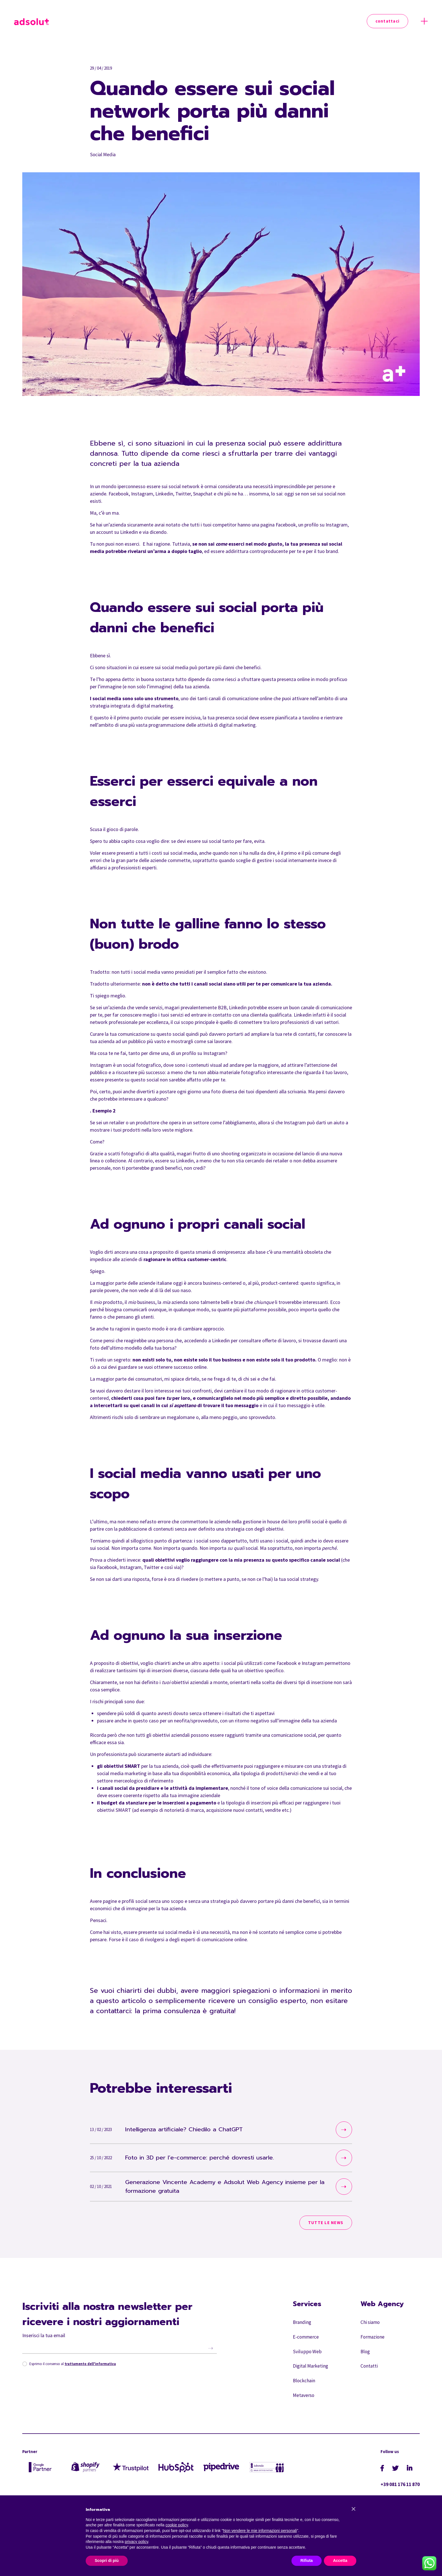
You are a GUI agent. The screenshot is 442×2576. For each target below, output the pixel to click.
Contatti (369, 2373)
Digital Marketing (311, 2373)
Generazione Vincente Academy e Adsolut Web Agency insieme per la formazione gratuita (218, 2188)
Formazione (373, 2341)
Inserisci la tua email (43, 2338)
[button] (353, 2508)
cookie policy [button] (176, 2525)
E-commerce (306, 2341)
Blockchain (304, 2389)
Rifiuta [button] (306, 2560)
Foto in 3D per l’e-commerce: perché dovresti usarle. (213, 2158)
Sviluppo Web (307, 2357)
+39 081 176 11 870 (398, 2494)
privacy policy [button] (136, 2541)
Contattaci (387, 21)
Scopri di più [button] (107, 2560)
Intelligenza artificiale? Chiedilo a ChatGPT (195, 2130)
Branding (302, 2325)
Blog (365, 2357)
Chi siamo (371, 2325)
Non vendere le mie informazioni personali (260, 2530)
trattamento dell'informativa (91, 2366)
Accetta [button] (340, 2560)
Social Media (103, 154)
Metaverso (304, 2404)
